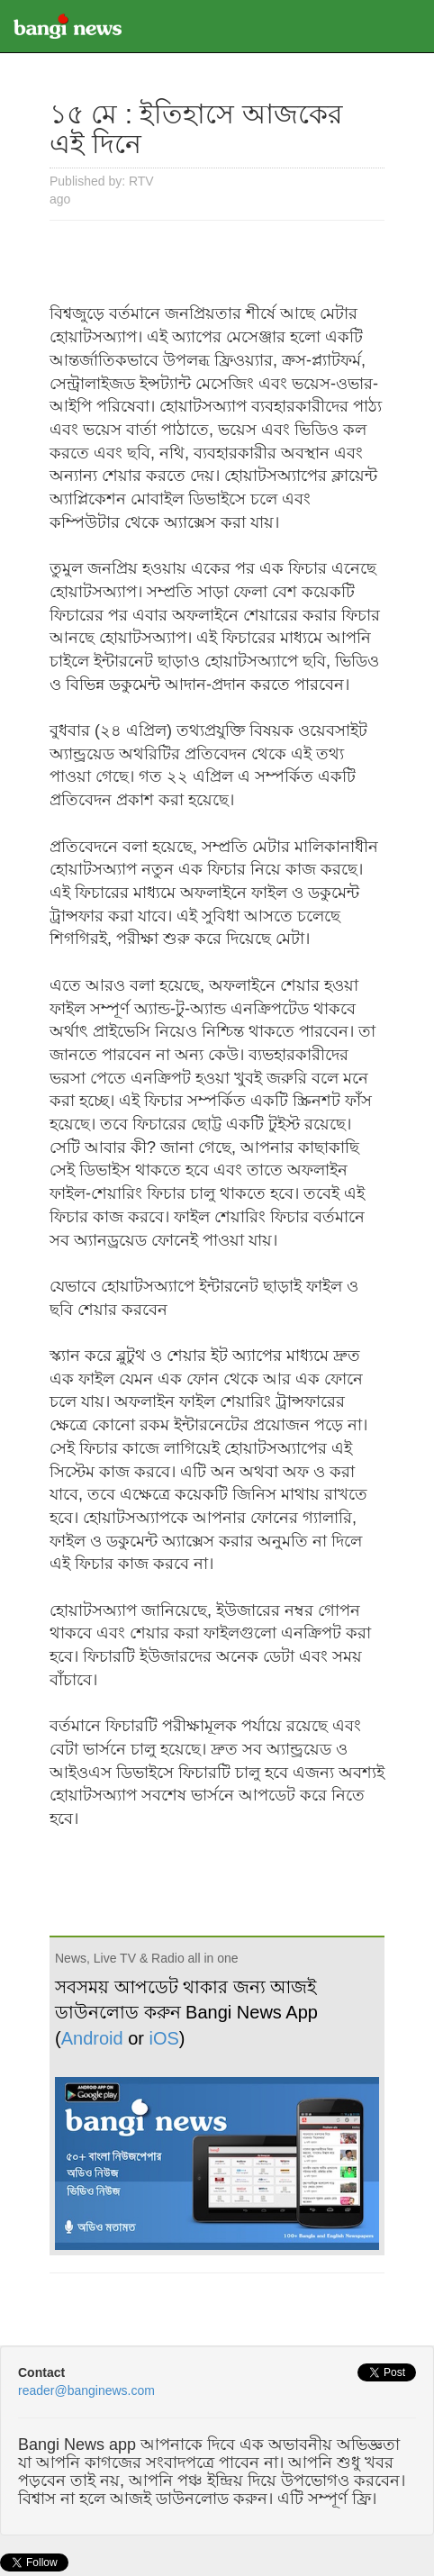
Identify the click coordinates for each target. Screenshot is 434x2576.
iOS (164, 2038)
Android (92, 2038)
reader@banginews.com (86, 2390)
